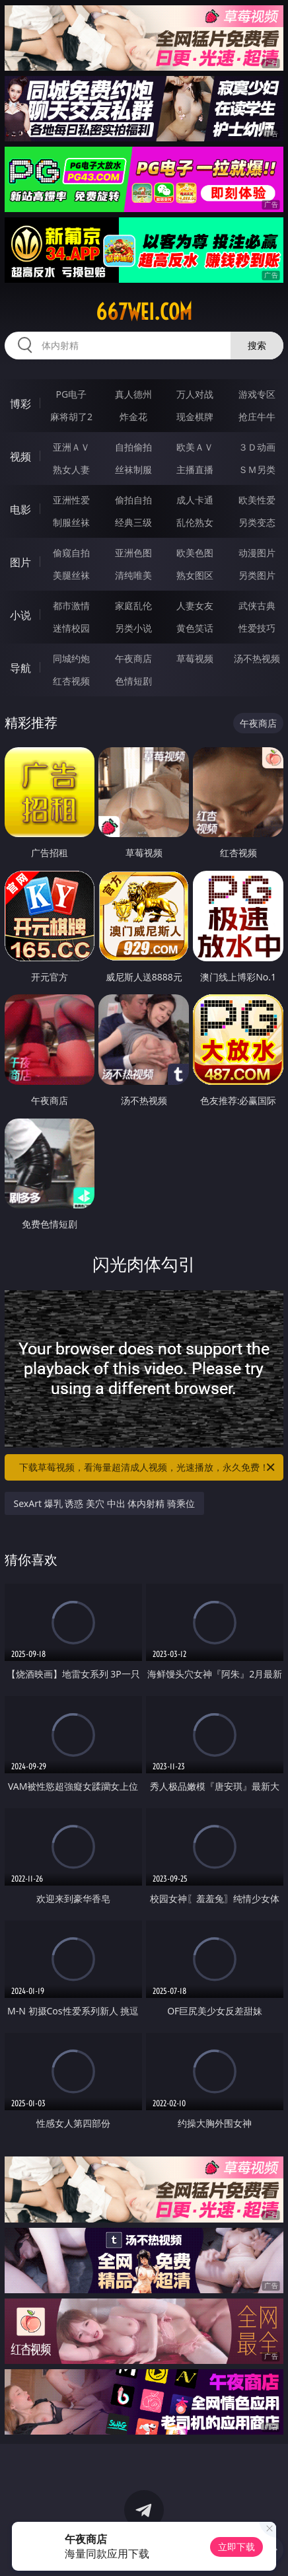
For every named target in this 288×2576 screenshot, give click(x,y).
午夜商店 (133, 658)
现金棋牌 (194, 416)
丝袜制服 (133, 469)
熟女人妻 (71, 469)
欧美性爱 (256, 500)
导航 (20, 668)
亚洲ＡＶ (71, 447)
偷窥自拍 (71, 552)
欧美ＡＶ (194, 447)
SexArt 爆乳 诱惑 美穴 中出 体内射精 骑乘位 (104, 1503)
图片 (20, 562)
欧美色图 (194, 552)
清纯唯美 (133, 575)
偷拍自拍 (133, 500)
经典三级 (133, 522)
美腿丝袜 (71, 575)
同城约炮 (71, 658)
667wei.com (144, 312)
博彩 (20, 403)
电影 (20, 509)
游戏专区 (256, 394)
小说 (20, 615)
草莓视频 (194, 658)
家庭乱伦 (133, 605)
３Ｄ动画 (256, 447)
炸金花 (133, 416)
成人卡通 (194, 500)
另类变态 (256, 522)
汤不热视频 (257, 658)
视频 (20, 456)
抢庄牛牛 (256, 416)
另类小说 (133, 628)
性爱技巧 (256, 628)
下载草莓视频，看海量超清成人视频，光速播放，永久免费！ (148, 1467)
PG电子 (71, 394)
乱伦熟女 (194, 522)
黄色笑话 (194, 628)
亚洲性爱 (71, 500)
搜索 (257, 345)
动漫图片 (256, 552)
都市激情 (71, 605)
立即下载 (236, 2546)
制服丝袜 (71, 522)
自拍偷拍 (133, 447)
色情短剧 (133, 681)
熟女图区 (194, 575)
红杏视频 (71, 681)
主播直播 (194, 469)
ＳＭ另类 (256, 469)
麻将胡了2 (71, 416)
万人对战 (194, 394)
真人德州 (133, 394)
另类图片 (256, 575)
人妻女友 (194, 605)
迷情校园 (71, 628)
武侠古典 (256, 605)
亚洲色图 (133, 552)
